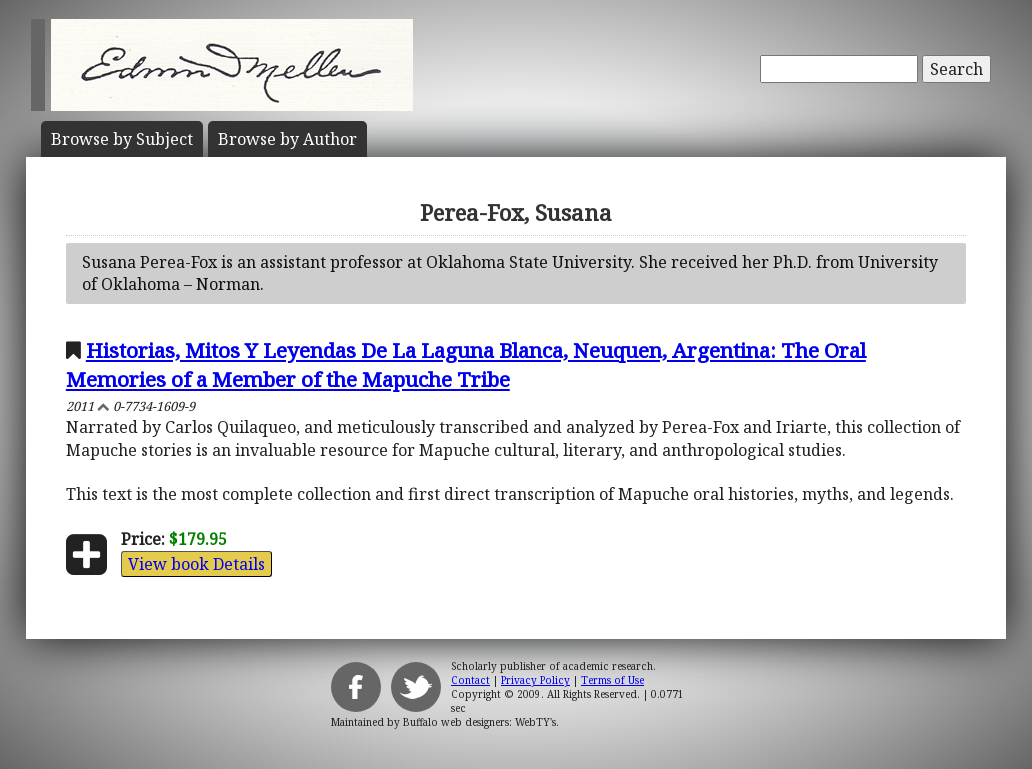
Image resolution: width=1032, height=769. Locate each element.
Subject (122, 139)
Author (287, 139)
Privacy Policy (535, 680)
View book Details (196, 564)
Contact (470, 680)
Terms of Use (612, 680)
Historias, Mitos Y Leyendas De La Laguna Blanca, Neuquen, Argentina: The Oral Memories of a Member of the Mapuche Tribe (466, 364)
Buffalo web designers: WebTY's (479, 722)
